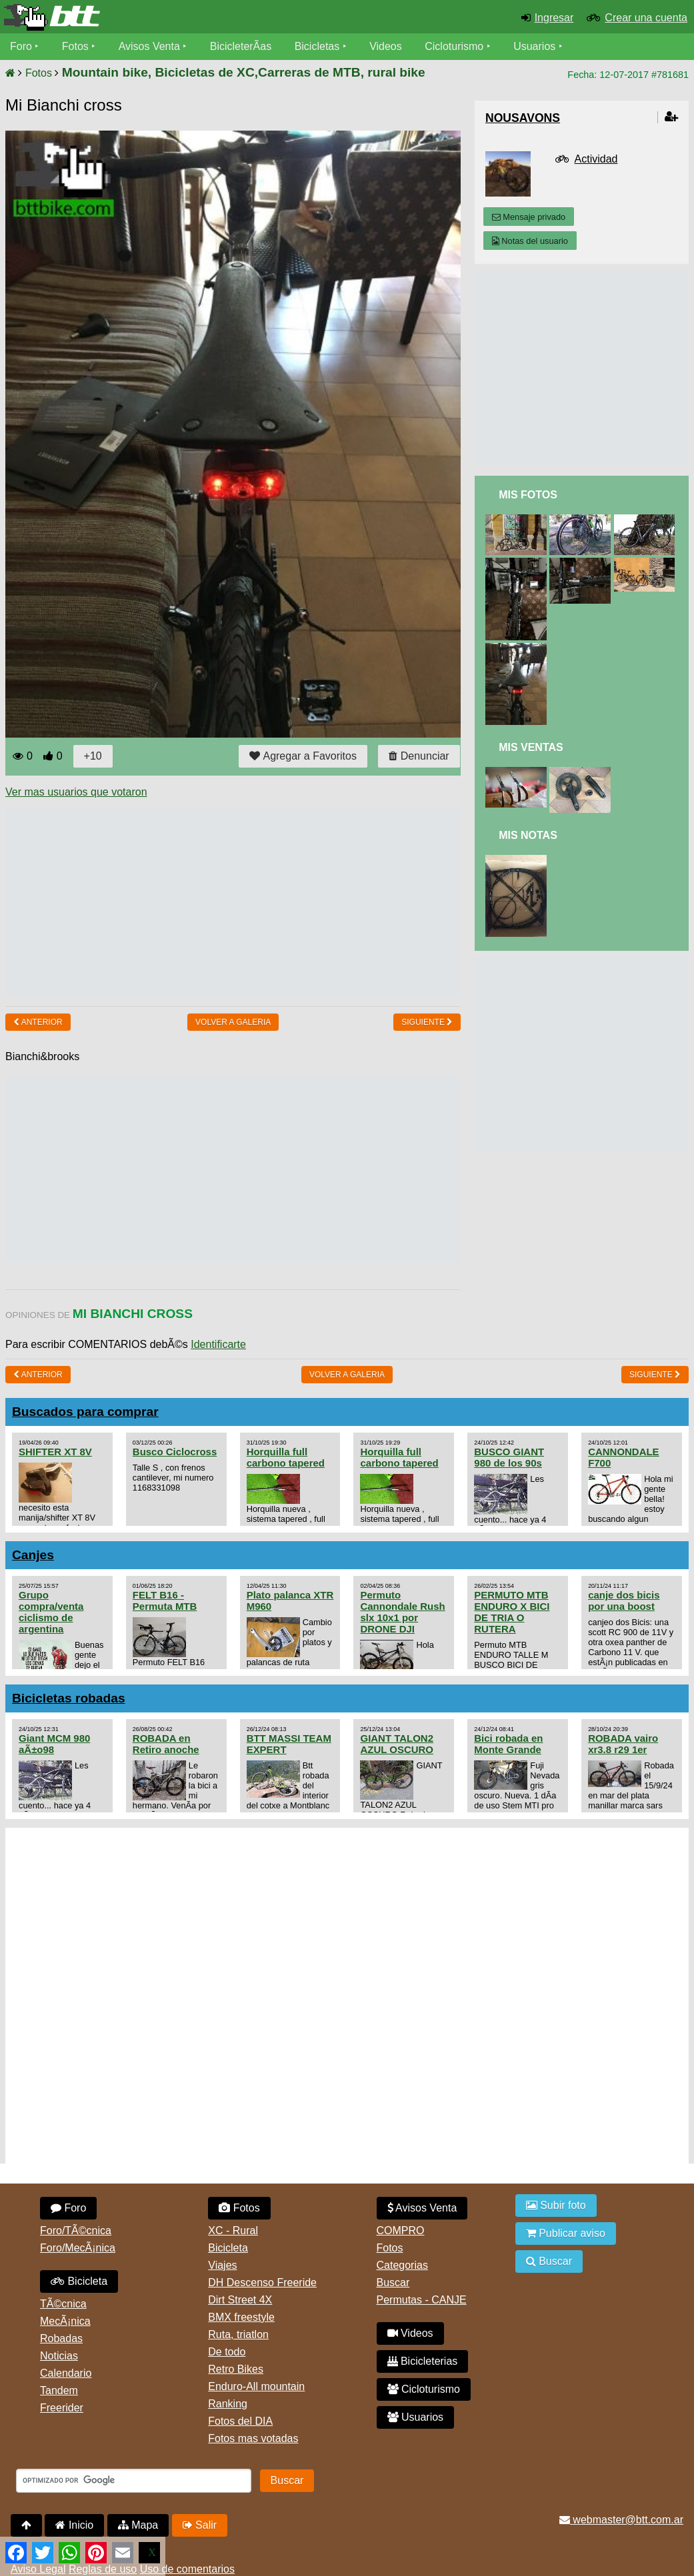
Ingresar (554, 17)
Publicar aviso (565, 2233)
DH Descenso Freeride (262, 2282)
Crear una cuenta (646, 17)
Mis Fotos (528, 494)
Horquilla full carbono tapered (286, 1457)
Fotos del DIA (240, 2421)
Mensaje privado (528, 217)
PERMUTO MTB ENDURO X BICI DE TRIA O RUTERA (511, 1611)
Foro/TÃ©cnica (75, 2230)
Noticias (59, 2355)
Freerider (61, 2407)
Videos (385, 46)
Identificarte (218, 1344)
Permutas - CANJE (422, 2299)
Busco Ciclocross (175, 1451)
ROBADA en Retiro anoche (166, 1743)
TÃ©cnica (63, 2303)
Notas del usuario (530, 241)
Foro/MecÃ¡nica (77, 2248)
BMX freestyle (241, 2317)
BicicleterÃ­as (240, 46)
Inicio (74, 2525)
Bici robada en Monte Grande (508, 1743)
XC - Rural (233, 2230)
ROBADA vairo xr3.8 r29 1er (623, 1743)
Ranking (227, 2403)
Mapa (138, 2525)
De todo (226, 2351)
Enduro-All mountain (256, 2386)
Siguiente (427, 1022)
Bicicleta (79, 2281)
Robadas (61, 2338)
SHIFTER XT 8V (55, 1451)
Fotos (75, 46)
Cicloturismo (454, 46)
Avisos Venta (149, 46)
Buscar (393, 2282)
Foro (21, 46)
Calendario (65, 2373)
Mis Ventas (531, 747)
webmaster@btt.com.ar (621, 2519)
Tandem (59, 2390)
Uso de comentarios (187, 2569)
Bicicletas (319, 46)
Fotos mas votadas (253, 2438)
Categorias (402, 2265)
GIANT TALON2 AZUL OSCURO (396, 1743)
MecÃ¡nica (65, 2321)
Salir (200, 2525)
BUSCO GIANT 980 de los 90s (509, 1457)
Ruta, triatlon (238, 2334)
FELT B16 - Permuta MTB (165, 1600)
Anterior (38, 1022)
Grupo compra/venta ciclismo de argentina (51, 1611)
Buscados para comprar (85, 1412)
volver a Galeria (233, 1022)
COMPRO (401, 2230)
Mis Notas (528, 835)
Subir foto (556, 2205)
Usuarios (534, 46)
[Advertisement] (248, 902)
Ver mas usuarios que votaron (76, 792)
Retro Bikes (235, 2369)
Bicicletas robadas (68, 1698)
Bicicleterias (422, 2361)
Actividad (596, 159)
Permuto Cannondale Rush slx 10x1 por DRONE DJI (402, 1611)
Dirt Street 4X (240, 2299)
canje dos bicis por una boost (623, 1600)
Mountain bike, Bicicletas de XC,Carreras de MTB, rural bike (243, 72)
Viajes (222, 2265)
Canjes (33, 1555)
